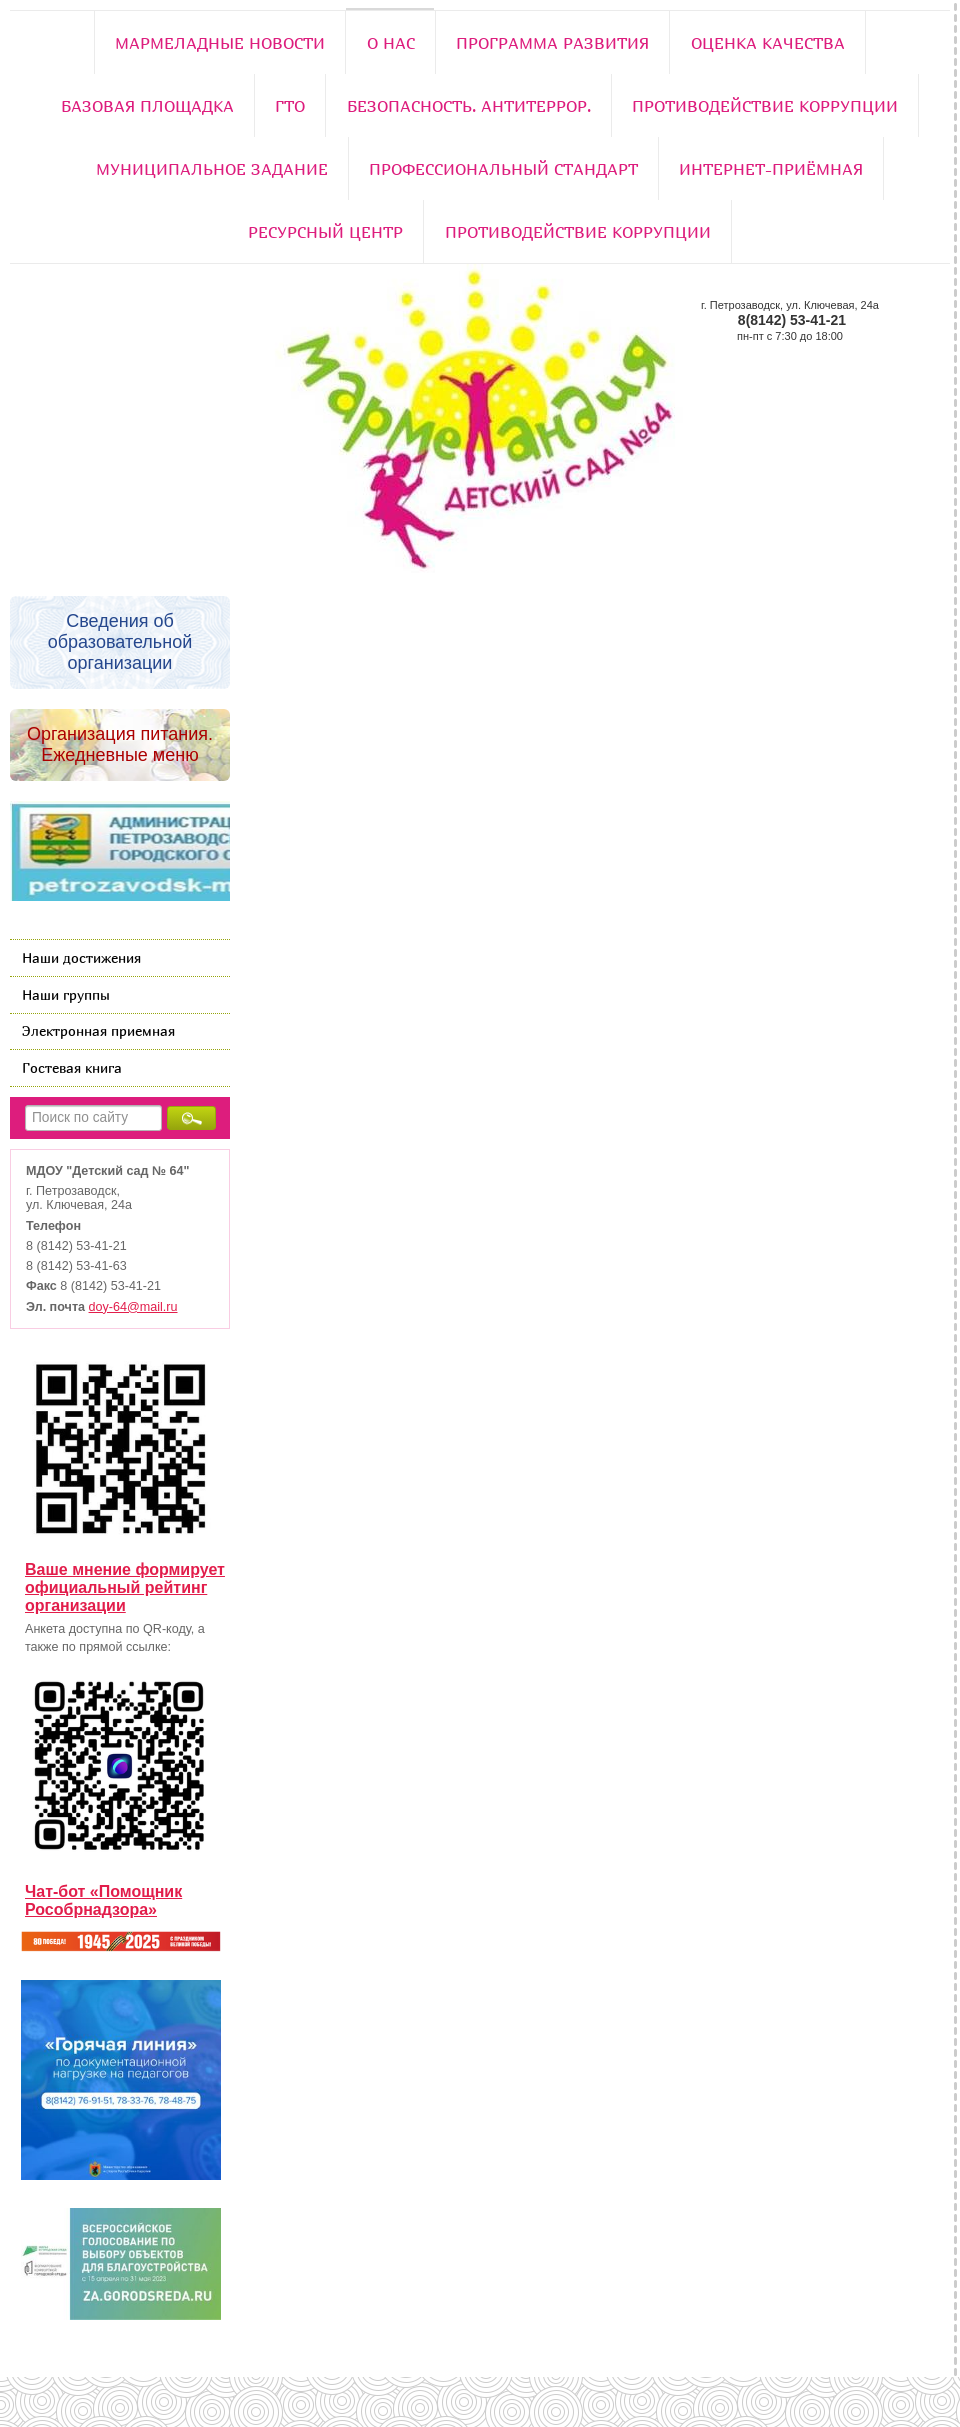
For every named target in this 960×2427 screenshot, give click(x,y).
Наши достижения (81, 957)
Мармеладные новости (220, 43)
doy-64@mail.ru (133, 1307)
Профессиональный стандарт (503, 169)
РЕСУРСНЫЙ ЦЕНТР (325, 232)
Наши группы (66, 994)
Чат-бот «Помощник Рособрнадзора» (103, 1900)
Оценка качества (768, 43)
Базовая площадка (147, 106)
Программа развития (552, 43)
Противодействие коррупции (765, 106)
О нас (391, 43)
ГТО (290, 106)
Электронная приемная (98, 1030)
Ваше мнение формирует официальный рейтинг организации (125, 1587)
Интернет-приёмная (771, 169)
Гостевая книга (72, 1067)
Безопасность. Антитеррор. (469, 106)
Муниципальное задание (212, 169)
